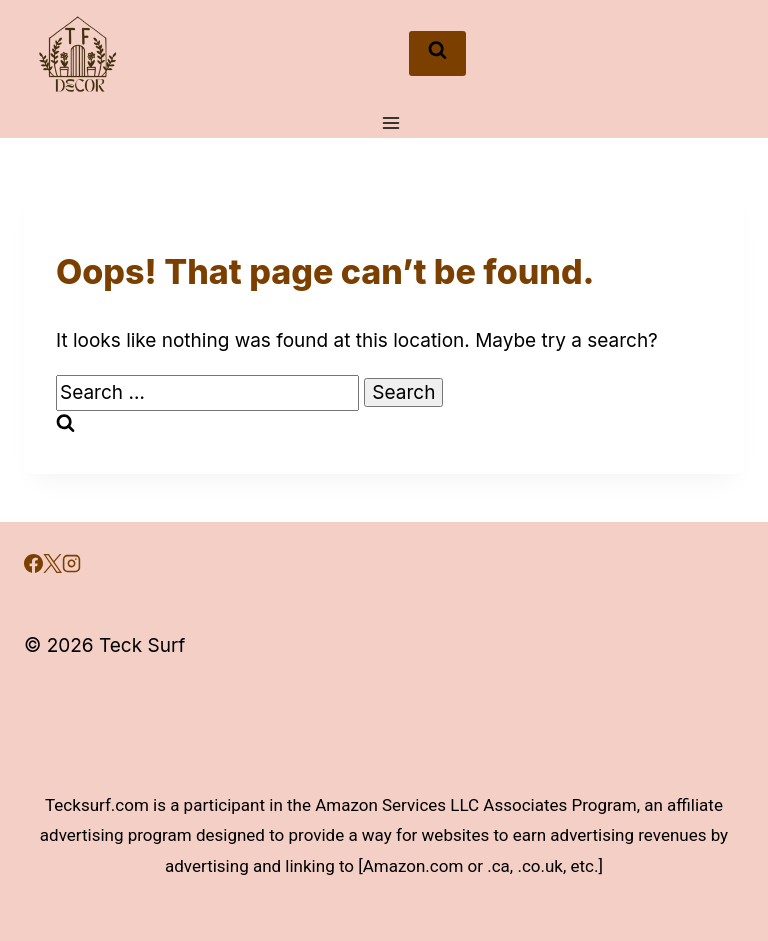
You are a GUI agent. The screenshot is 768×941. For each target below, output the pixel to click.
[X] (52, 566)
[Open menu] (390, 122)
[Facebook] (33, 566)
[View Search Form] (437, 54)
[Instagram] (71, 566)
